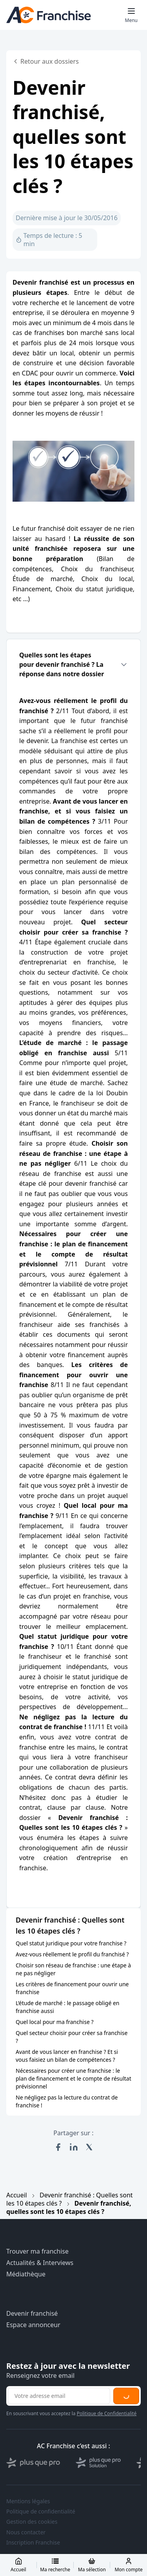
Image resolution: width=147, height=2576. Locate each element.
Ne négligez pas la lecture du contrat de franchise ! (67, 2101)
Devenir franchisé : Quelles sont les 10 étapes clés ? (69, 2199)
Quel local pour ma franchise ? (55, 2022)
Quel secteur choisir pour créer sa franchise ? (71, 2036)
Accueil (16, 2195)
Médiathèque (25, 2274)
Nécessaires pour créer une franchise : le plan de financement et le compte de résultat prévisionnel (73, 2078)
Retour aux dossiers (46, 61)
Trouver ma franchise (37, 2251)
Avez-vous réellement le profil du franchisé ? (72, 1954)
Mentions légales (28, 2501)
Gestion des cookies (31, 2521)
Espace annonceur (33, 2325)
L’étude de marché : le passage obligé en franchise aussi (68, 2007)
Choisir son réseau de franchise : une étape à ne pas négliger (73, 1969)
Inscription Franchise (33, 2542)
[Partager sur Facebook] (58, 2147)
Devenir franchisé (32, 2313)
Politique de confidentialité (40, 2511)
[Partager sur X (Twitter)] (89, 2147)
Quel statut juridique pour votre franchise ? (71, 1943)
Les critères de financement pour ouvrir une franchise (72, 1988)
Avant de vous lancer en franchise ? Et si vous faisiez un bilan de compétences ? (67, 2055)
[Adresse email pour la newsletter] (59, 2396)
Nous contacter (25, 2532)
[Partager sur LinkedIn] (73, 2147)
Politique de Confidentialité (107, 2413)
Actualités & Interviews (39, 2263)
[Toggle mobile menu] (131, 15)
